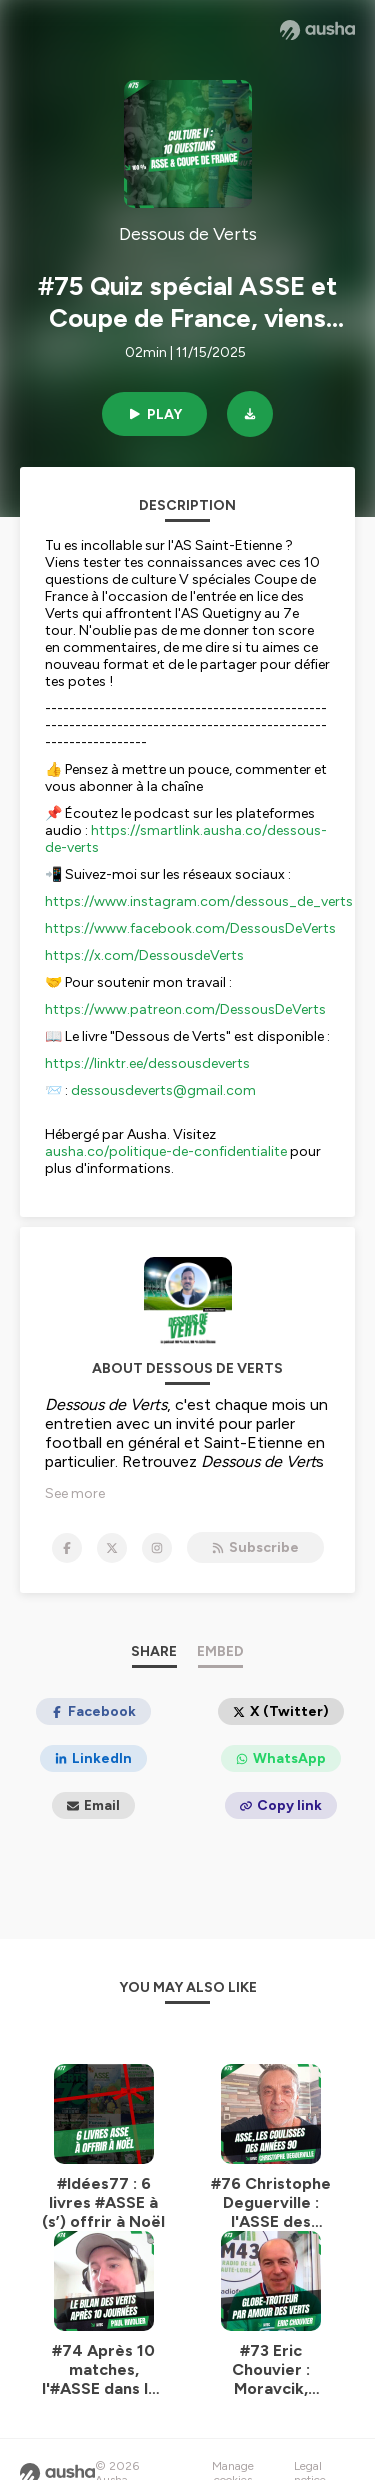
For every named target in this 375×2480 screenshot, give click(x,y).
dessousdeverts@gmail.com (163, 1090)
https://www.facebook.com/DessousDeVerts (190, 928)
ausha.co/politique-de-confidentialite (166, 1151)
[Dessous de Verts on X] (112, 1548)
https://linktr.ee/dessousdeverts (147, 1063)
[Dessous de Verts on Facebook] (67, 1548)
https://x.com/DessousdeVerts (144, 955)
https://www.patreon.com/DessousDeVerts (185, 1009)
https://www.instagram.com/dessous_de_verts (199, 901)
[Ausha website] (317, 30)
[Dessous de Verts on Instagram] (157, 1548)
